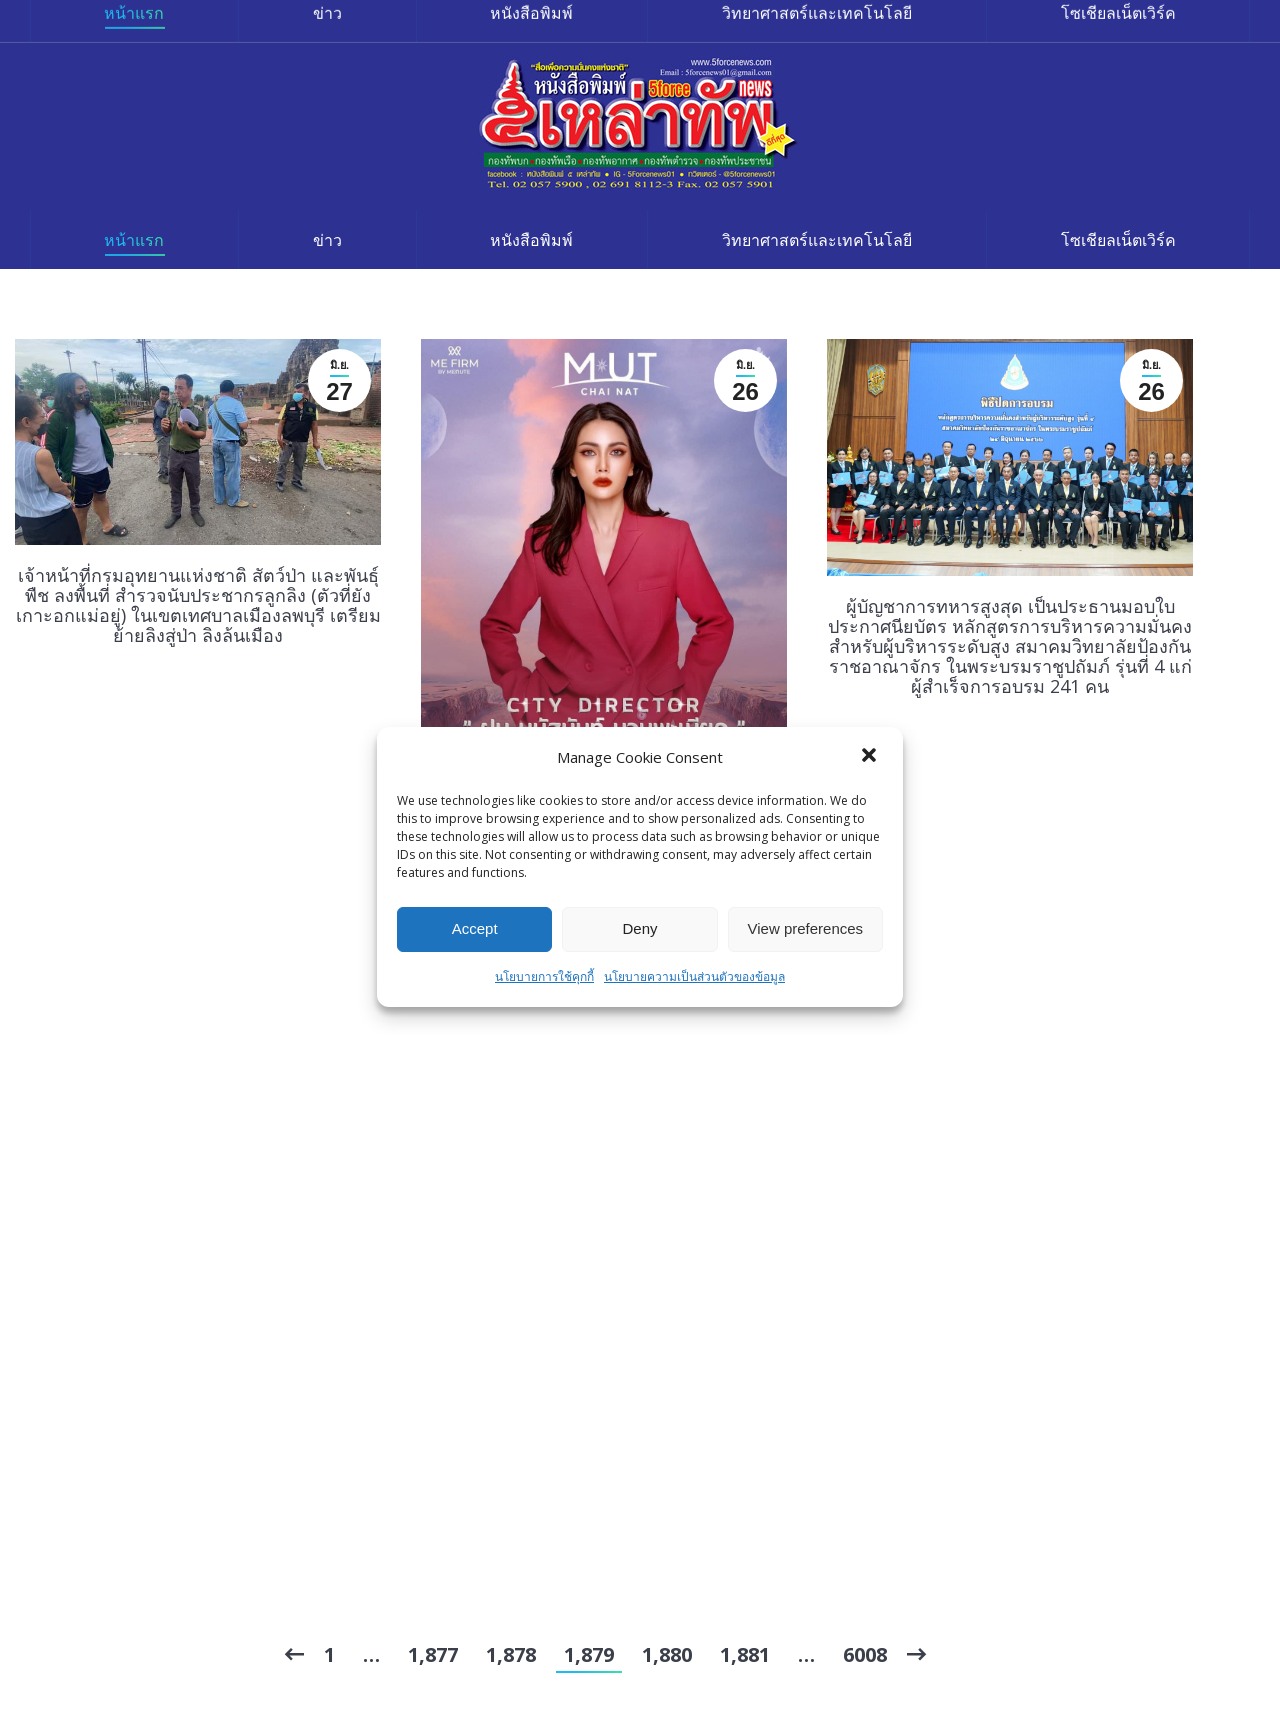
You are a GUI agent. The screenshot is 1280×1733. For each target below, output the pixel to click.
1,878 (511, 1654)
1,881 (745, 1654)
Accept (475, 928)
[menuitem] (134, 240)
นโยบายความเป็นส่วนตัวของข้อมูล (694, 976)
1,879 (589, 1654)
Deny (639, 928)
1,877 (433, 1654)
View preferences (806, 928)
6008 (865, 1654)
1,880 (667, 1654)
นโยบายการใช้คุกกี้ (544, 976)
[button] (871, 757)
